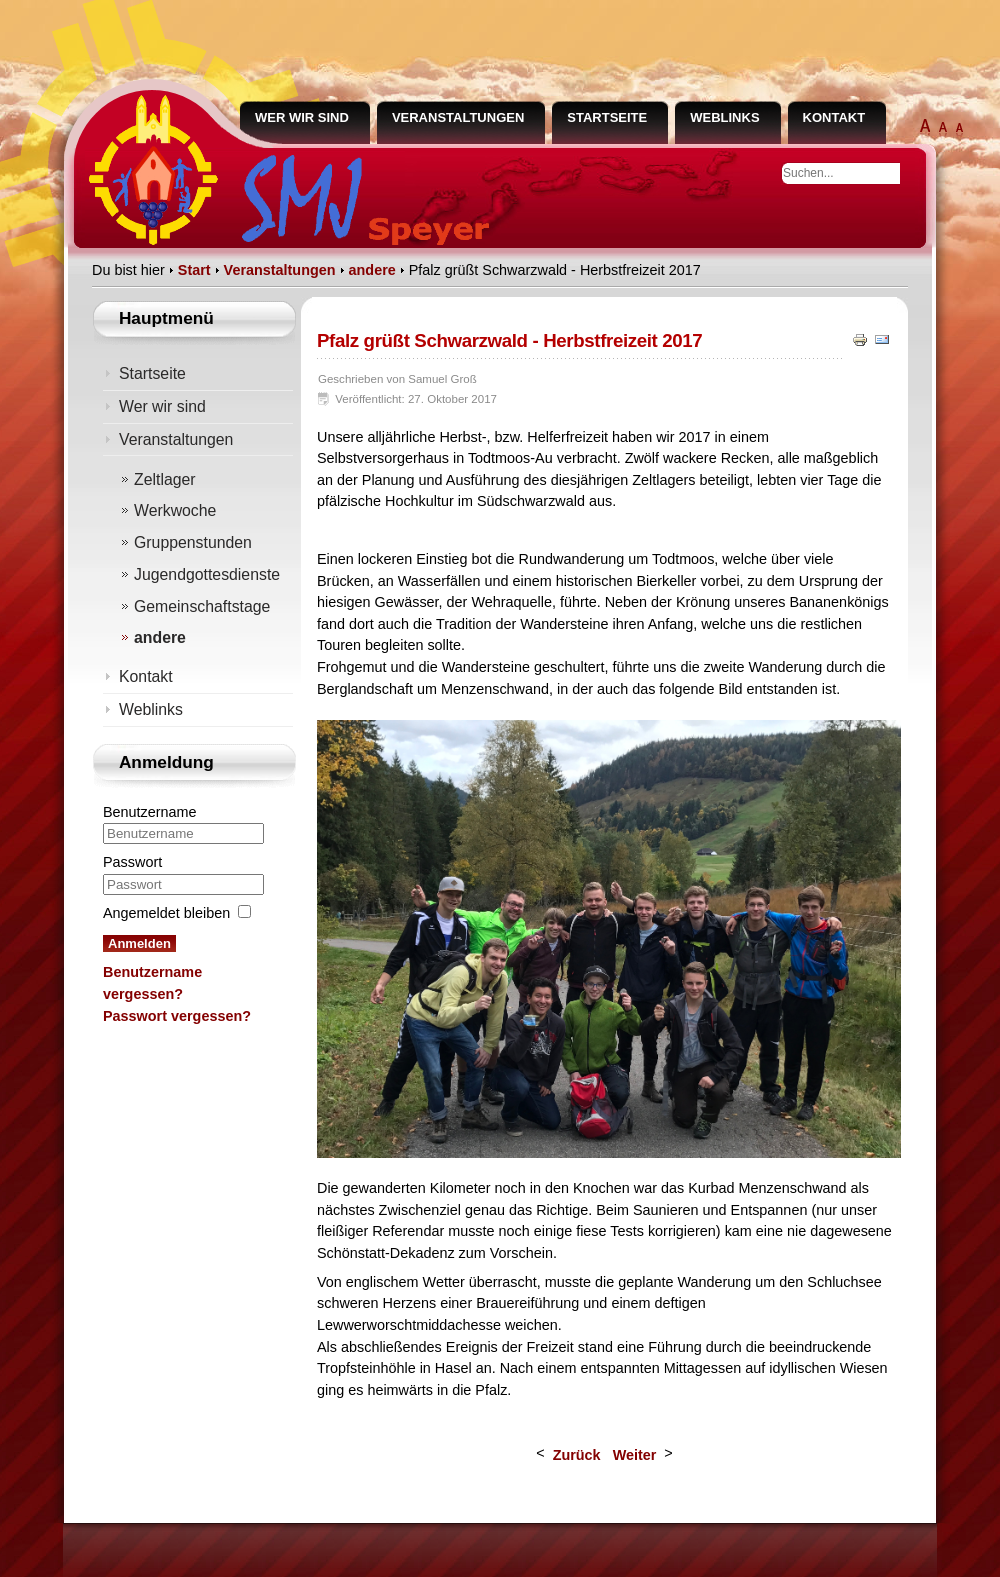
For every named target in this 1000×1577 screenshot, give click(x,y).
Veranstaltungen (458, 117)
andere (160, 637)
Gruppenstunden (193, 542)
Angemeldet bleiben (166, 913)
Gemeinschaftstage (202, 606)
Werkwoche (175, 510)
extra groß (925, 130)
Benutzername (150, 812)
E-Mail (883, 339)
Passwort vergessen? (177, 1016)
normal (959, 130)
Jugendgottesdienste (207, 574)
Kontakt (834, 117)
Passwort (132, 862)
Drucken (861, 339)
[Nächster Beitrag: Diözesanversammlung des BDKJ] (639, 1454)
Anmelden (139, 943)
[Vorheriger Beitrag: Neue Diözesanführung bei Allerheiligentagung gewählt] (577, 1454)
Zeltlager (165, 479)
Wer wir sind (302, 117)
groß (943, 130)
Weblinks (724, 117)
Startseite (607, 117)
